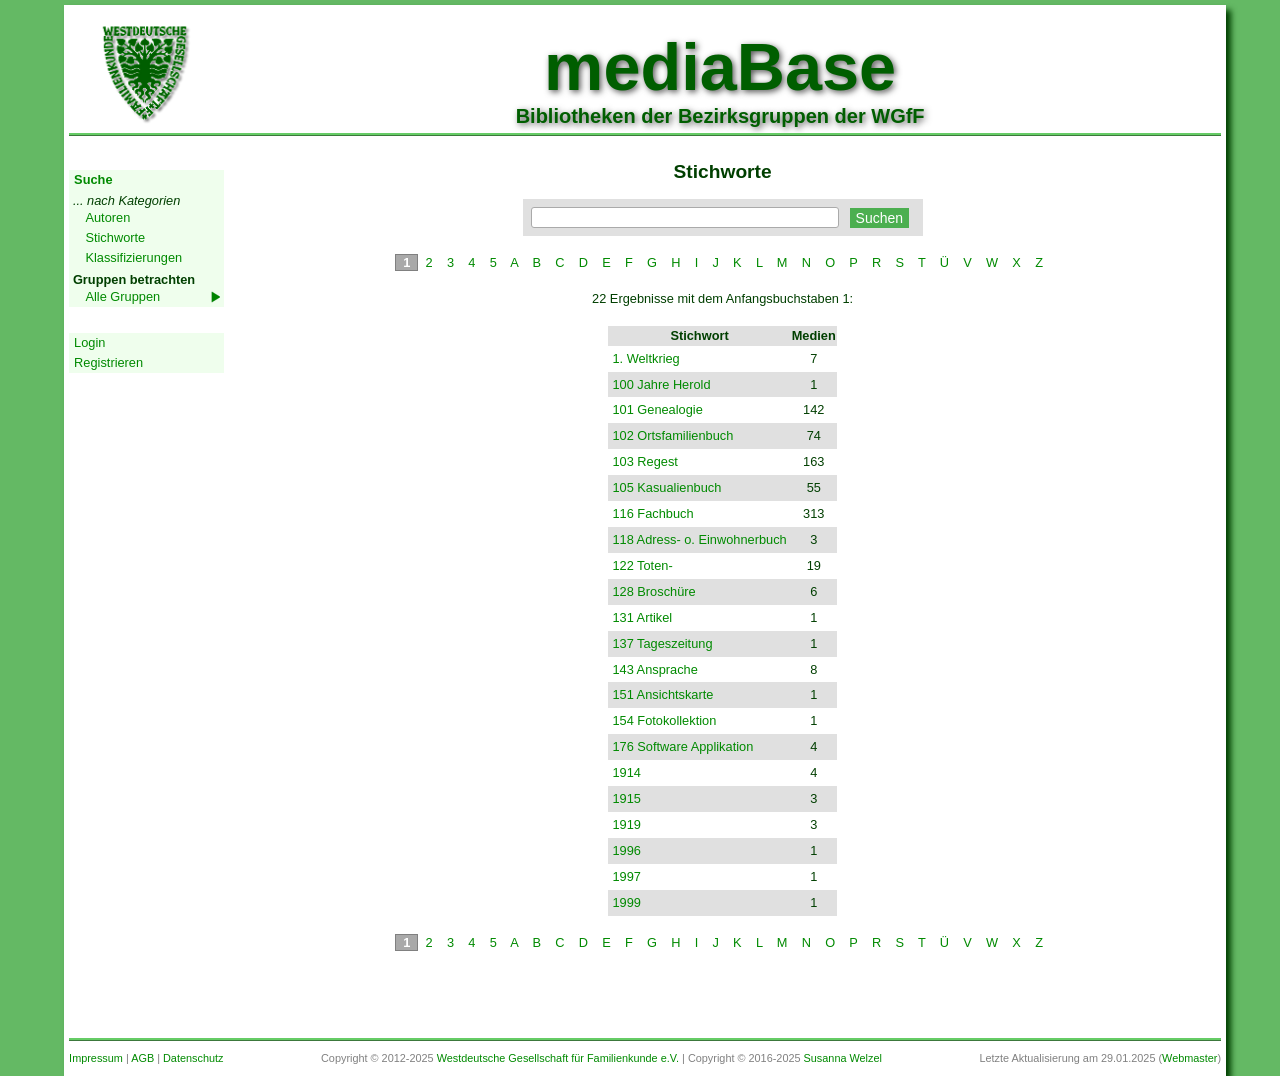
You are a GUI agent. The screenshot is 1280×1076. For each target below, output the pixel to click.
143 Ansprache (654, 669)
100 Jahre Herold (661, 384)
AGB (142, 1058)
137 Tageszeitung (662, 643)
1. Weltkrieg (645, 358)
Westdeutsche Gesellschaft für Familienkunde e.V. (558, 1058)
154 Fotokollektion (664, 720)
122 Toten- (642, 565)
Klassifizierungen (133, 257)
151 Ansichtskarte (662, 694)
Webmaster (1189, 1058)
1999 (626, 902)
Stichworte (115, 237)
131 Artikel (642, 617)
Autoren (107, 217)
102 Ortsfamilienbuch (672, 435)
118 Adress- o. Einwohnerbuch (699, 539)
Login (89, 342)
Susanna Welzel (843, 1058)
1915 (626, 798)
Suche (93, 179)
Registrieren (108, 362)
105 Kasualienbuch (666, 487)
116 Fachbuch (652, 513)
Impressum (96, 1058)
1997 (626, 876)
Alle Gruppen (122, 296)
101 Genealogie (657, 409)
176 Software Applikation (682, 746)
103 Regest (644, 461)
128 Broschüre (653, 591)
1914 (626, 772)
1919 (626, 824)
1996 (626, 850)
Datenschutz (193, 1058)
